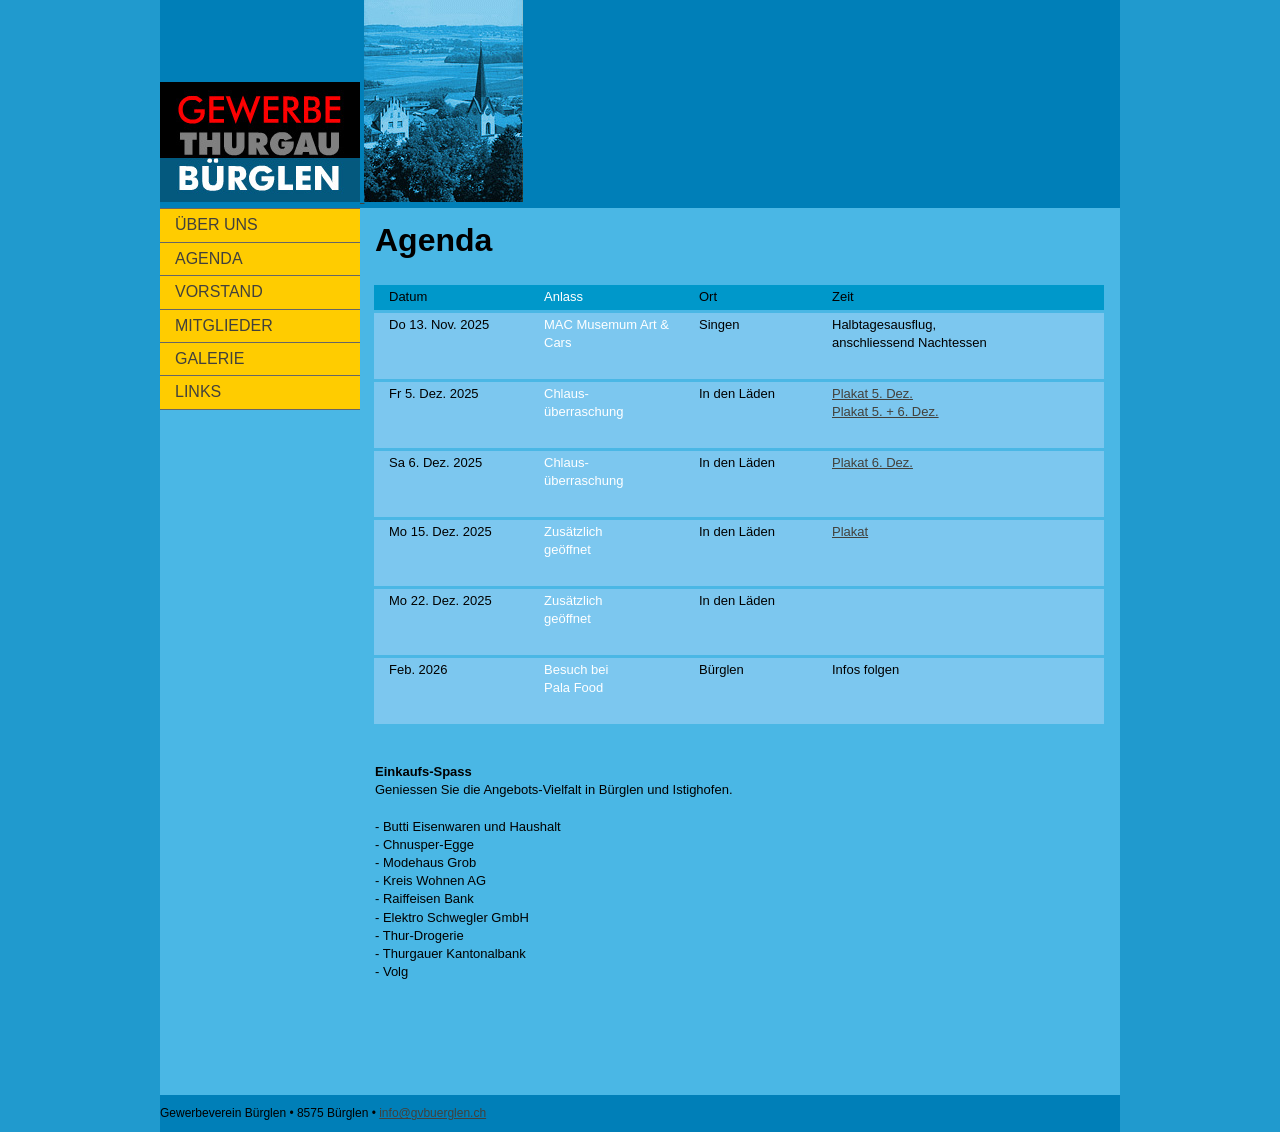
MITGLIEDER (224, 325)
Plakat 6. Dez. (872, 462)
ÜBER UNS (216, 224)
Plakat (850, 531)
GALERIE (209, 358)
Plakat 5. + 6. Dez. (885, 411)
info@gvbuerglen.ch (432, 1113)
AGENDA (209, 258)
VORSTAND (219, 291)
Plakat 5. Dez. (872, 393)
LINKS (198, 391)
